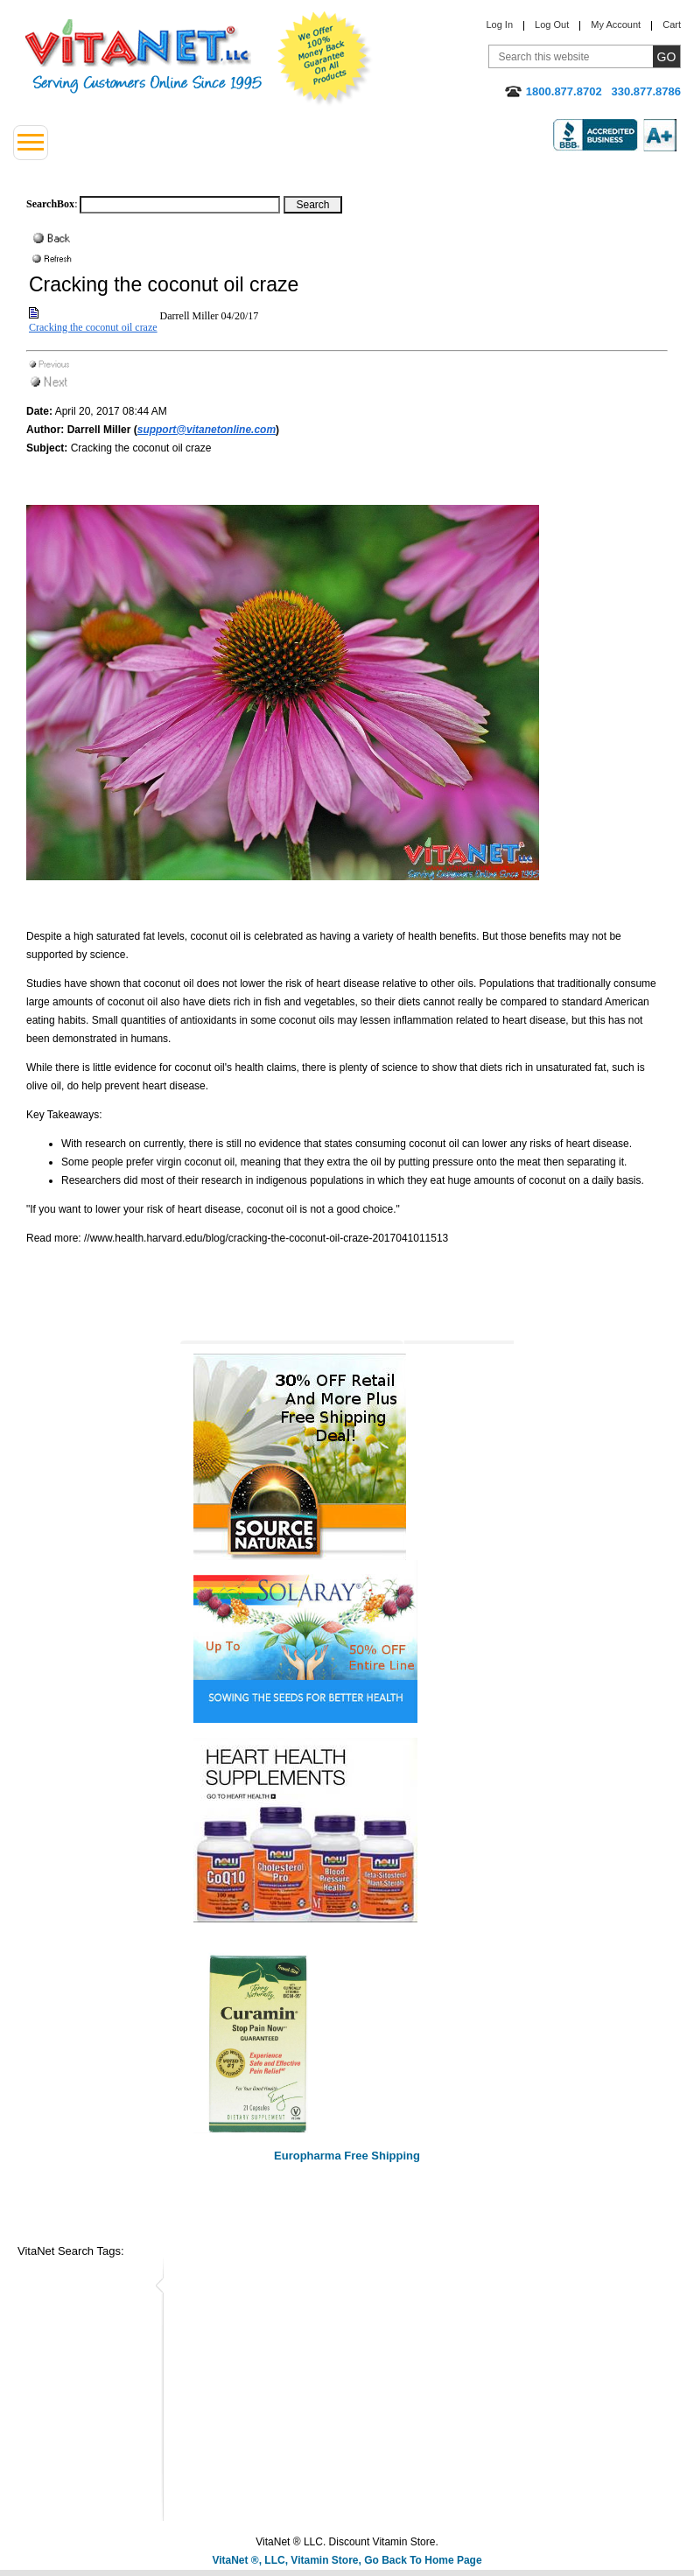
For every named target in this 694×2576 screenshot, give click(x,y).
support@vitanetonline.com (206, 430)
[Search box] (180, 205)
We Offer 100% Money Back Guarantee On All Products (325, 58)
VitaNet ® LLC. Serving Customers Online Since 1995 (143, 56)
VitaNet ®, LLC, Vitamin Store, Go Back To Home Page (346, 2560)
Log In (499, 24)
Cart (671, 24)
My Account (616, 24)
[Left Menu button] (30, 142)
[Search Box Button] (313, 205)
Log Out (552, 24)
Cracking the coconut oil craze (93, 327)
